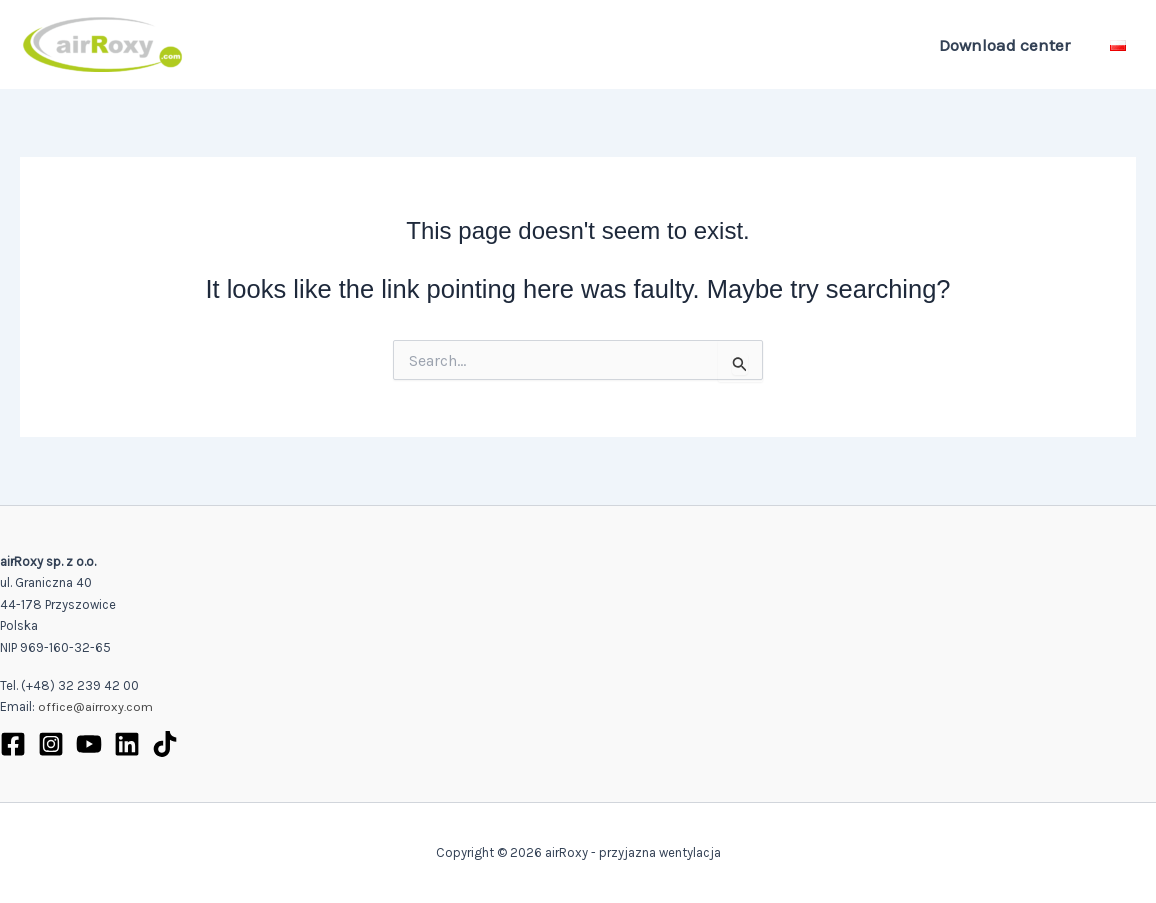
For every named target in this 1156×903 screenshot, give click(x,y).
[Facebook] (13, 744)
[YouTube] (89, 744)
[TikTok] (165, 744)
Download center (1007, 45)
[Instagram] (51, 744)
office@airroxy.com (96, 707)
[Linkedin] (127, 744)
